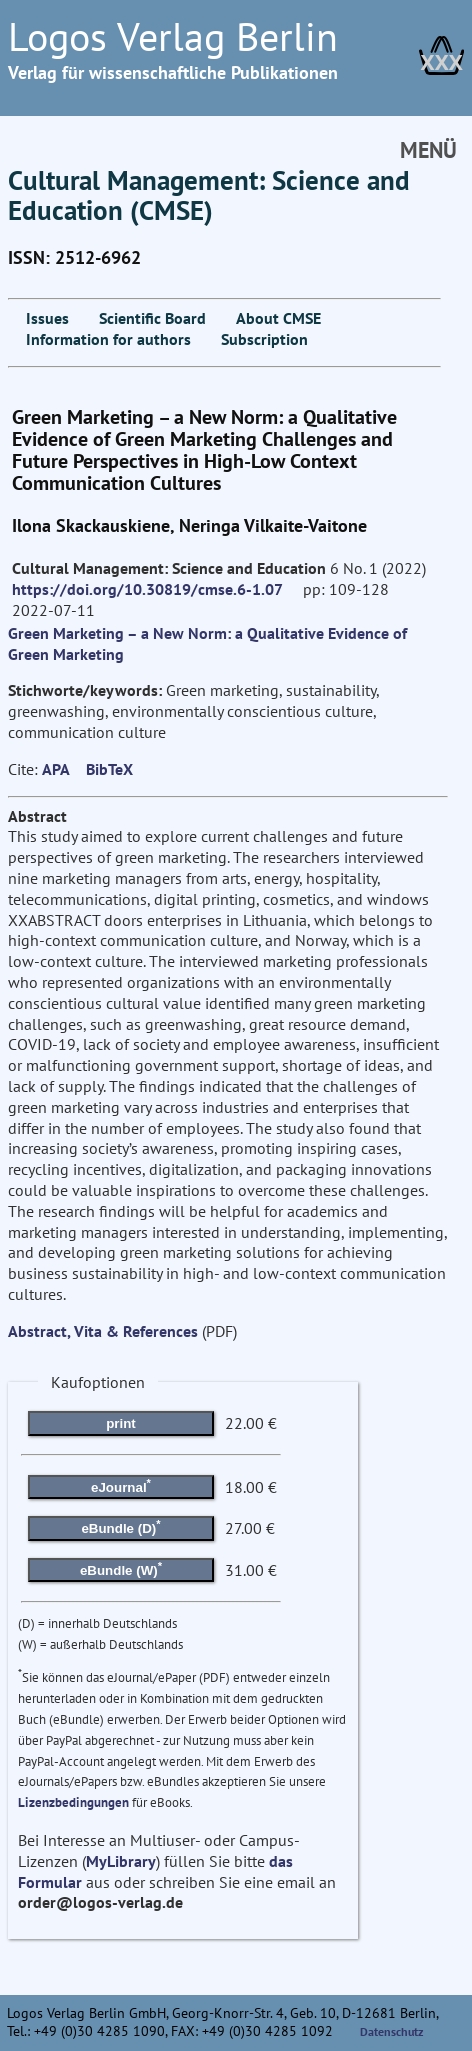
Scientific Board (152, 318)
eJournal (121, 1485)
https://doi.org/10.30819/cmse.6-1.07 (147, 589)
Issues (47, 318)
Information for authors (108, 339)
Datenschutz (392, 2031)
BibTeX (109, 769)
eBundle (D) (120, 1527)
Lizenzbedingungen (73, 1802)
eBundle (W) (121, 1568)
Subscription (264, 339)
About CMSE (278, 318)
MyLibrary (121, 1861)
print (121, 1423)
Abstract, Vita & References (103, 1331)
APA (56, 769)
